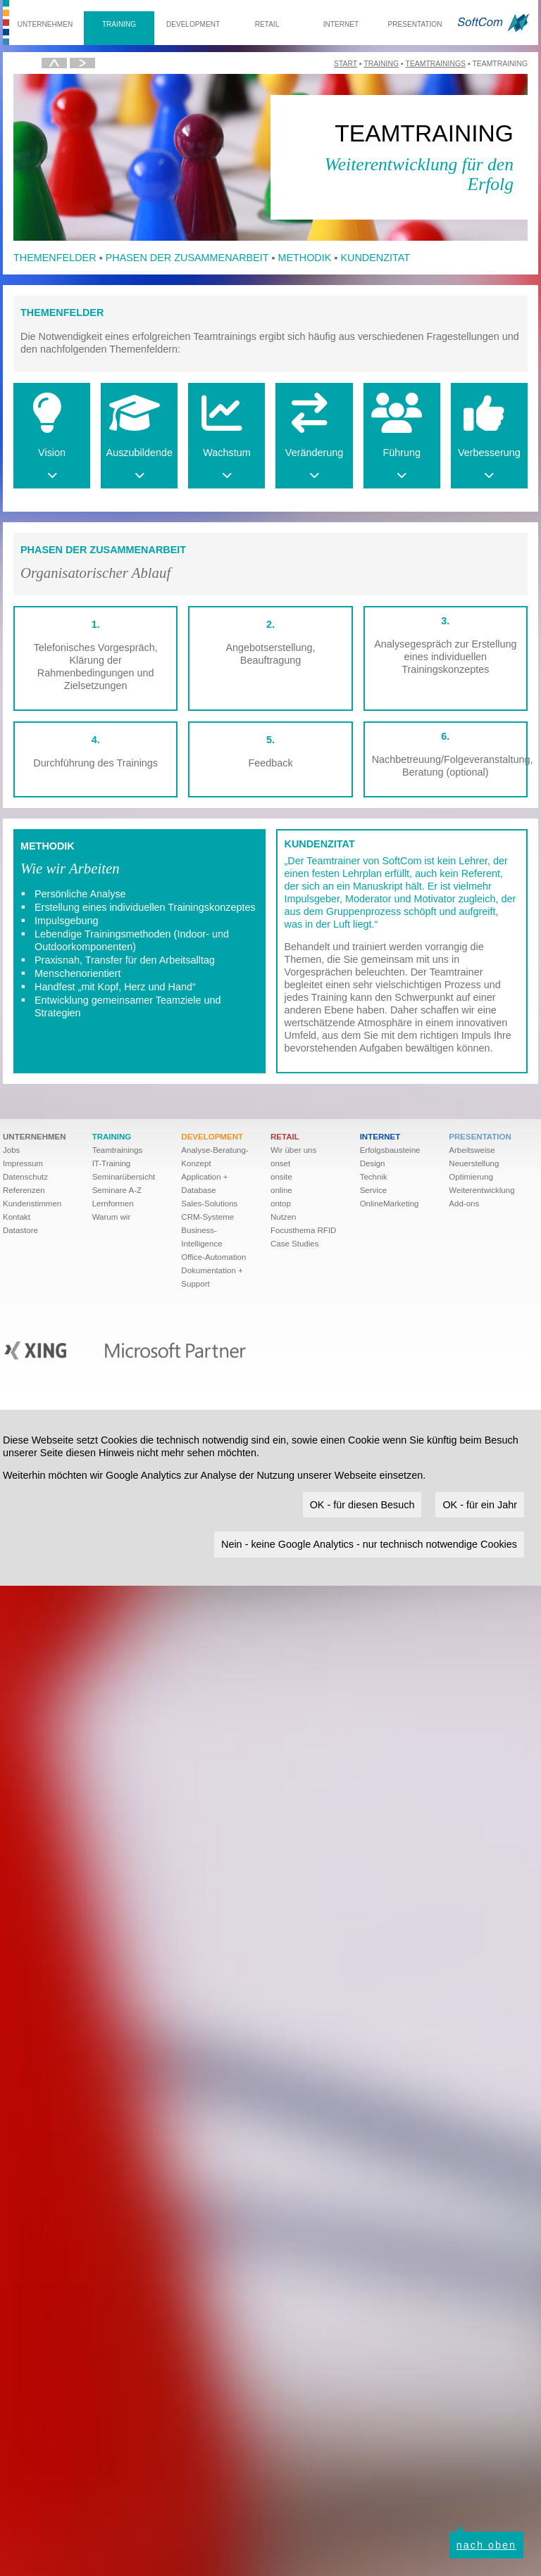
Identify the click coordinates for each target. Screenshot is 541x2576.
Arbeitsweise (472, 1150)
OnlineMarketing (389, 1203)
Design (372, 1163)
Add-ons (464, 1203)
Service (373, 1190)
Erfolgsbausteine (390, 1150)
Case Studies (294, 1243)
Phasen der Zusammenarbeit (187, 257)
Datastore (20, 1230)
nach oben (486, 2545)
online (281, 1190)
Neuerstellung (474, 1163)
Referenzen (24, 1190)
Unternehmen (45, 24)
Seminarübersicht (124, 1177)
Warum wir (111, 1217)
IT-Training (111, 1163)
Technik (373, 1177)
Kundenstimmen (32, 1203)
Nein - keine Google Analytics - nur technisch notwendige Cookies (369, 1544)
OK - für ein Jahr (479, 1504)
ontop (280, 1203)
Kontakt (16, 1217)
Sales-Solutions (209, 1203)
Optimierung (471, 1177)
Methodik (304, 257)
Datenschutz (25, 1177)
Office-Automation (213, 1257)
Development (193, 24)
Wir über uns (293, 1150)
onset (280, 1163)
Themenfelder (55, 257)
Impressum (23, 1163)
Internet (341, 24)
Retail (267, 24)
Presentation (415, 24)
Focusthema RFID (303, 1230)
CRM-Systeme (207, 1217)
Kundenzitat (375, 257)
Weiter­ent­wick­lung (481, 1190)
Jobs (11, 1150)
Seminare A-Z (117, 1190)
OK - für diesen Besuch (362, 1504)
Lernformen (113, 1203)
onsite (281, 1177)
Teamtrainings (436, 64)
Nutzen (283, 1217)
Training (119, 24)
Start (345, 64)
